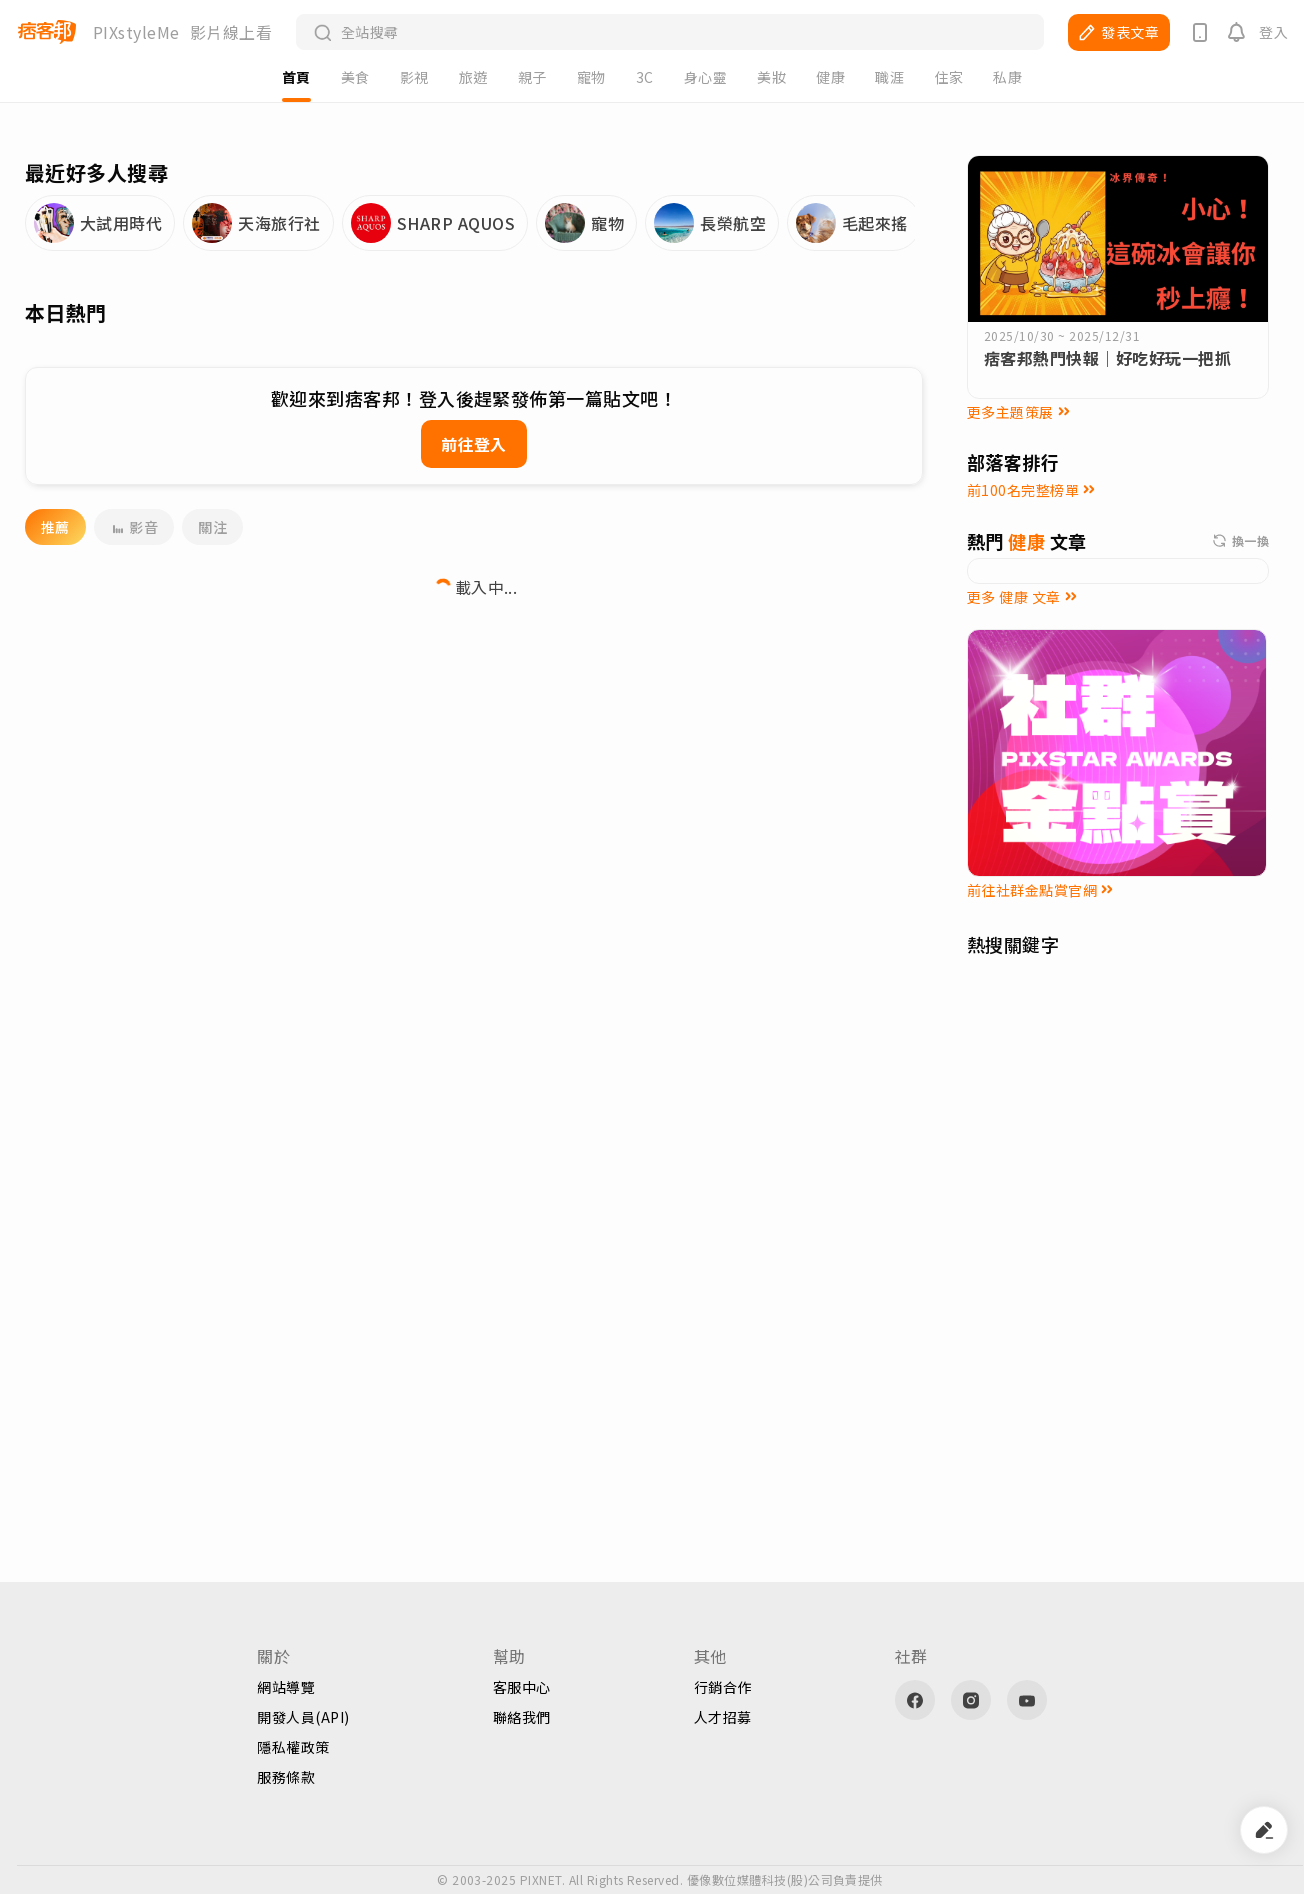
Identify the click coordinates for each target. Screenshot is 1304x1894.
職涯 (889, 77)
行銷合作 (723, 1687)
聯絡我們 (522, 1717)
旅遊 (473, 77)
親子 (532, 77)
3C (645, 77)
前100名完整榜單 (1031, 490)
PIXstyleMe (136, 32)
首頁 (296, 77)
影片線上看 (231, 32)
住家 (948, 77)
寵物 (591, 77)
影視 (414, 77)
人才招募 (723, 1717)
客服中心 (522, 1687)
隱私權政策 (293, 1747)
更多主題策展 (1018, 412)
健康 (830, 77)
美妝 (771, 77)
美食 (355, 77)
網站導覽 (286, 1687)
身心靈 (705, 77)
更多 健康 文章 (1022, 597)
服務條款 (286, 1777)
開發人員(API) (303, 1717)
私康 (1007, 77)
